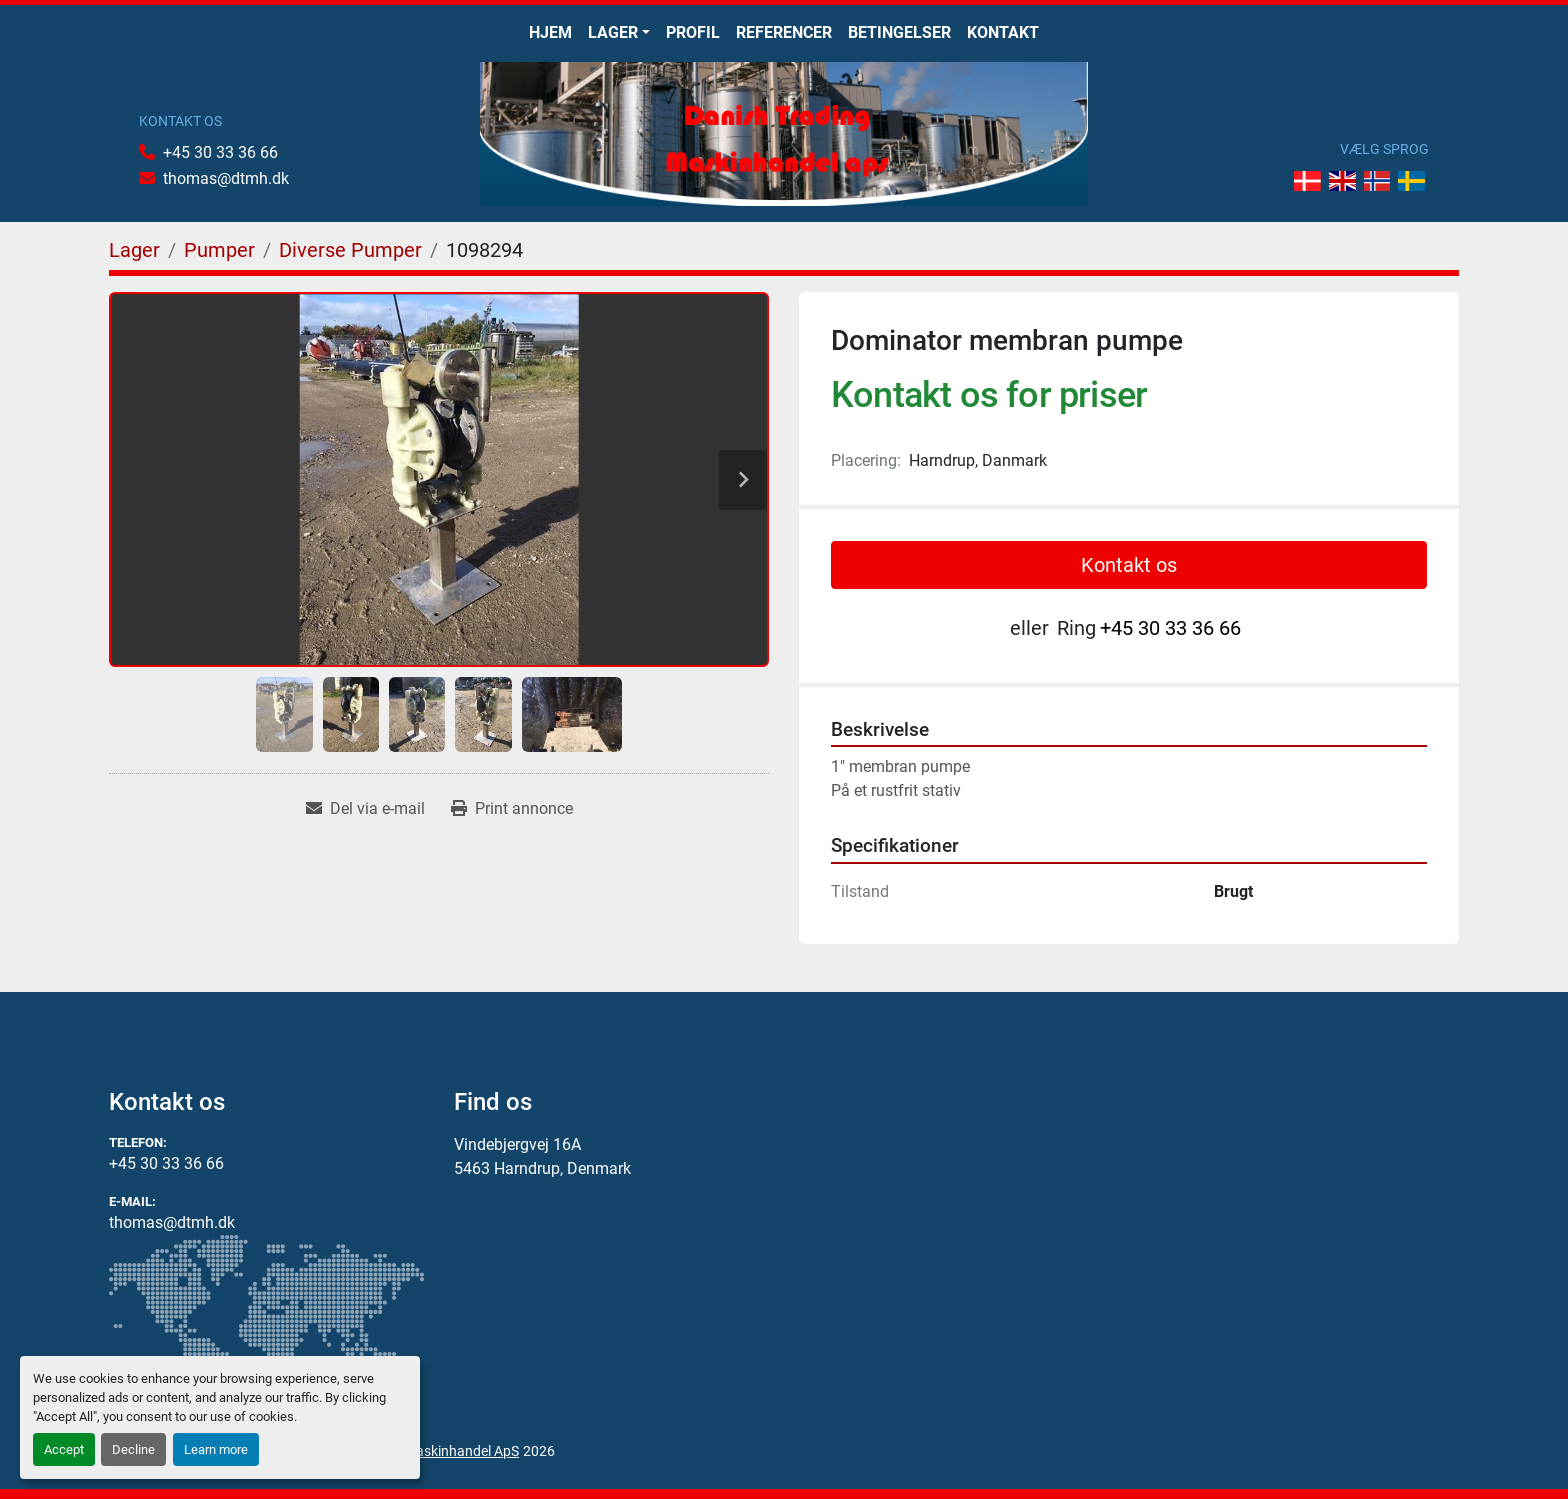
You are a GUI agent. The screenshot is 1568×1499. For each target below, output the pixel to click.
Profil (693, 32)
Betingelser (899, 32)
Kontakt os (1129, 565)
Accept (64, 1449)
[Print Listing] (512, 809)
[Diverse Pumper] (350, 250)
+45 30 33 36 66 (220, 152)
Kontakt (1003, 32)
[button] (619, 33)
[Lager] (134, 250)
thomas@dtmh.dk (226, 178)
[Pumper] (219, 250)
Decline (133, 1449)
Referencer (784, 32)
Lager (613, 32)
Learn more (216, 1449)
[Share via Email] (365, 809)
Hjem (550, 32)
